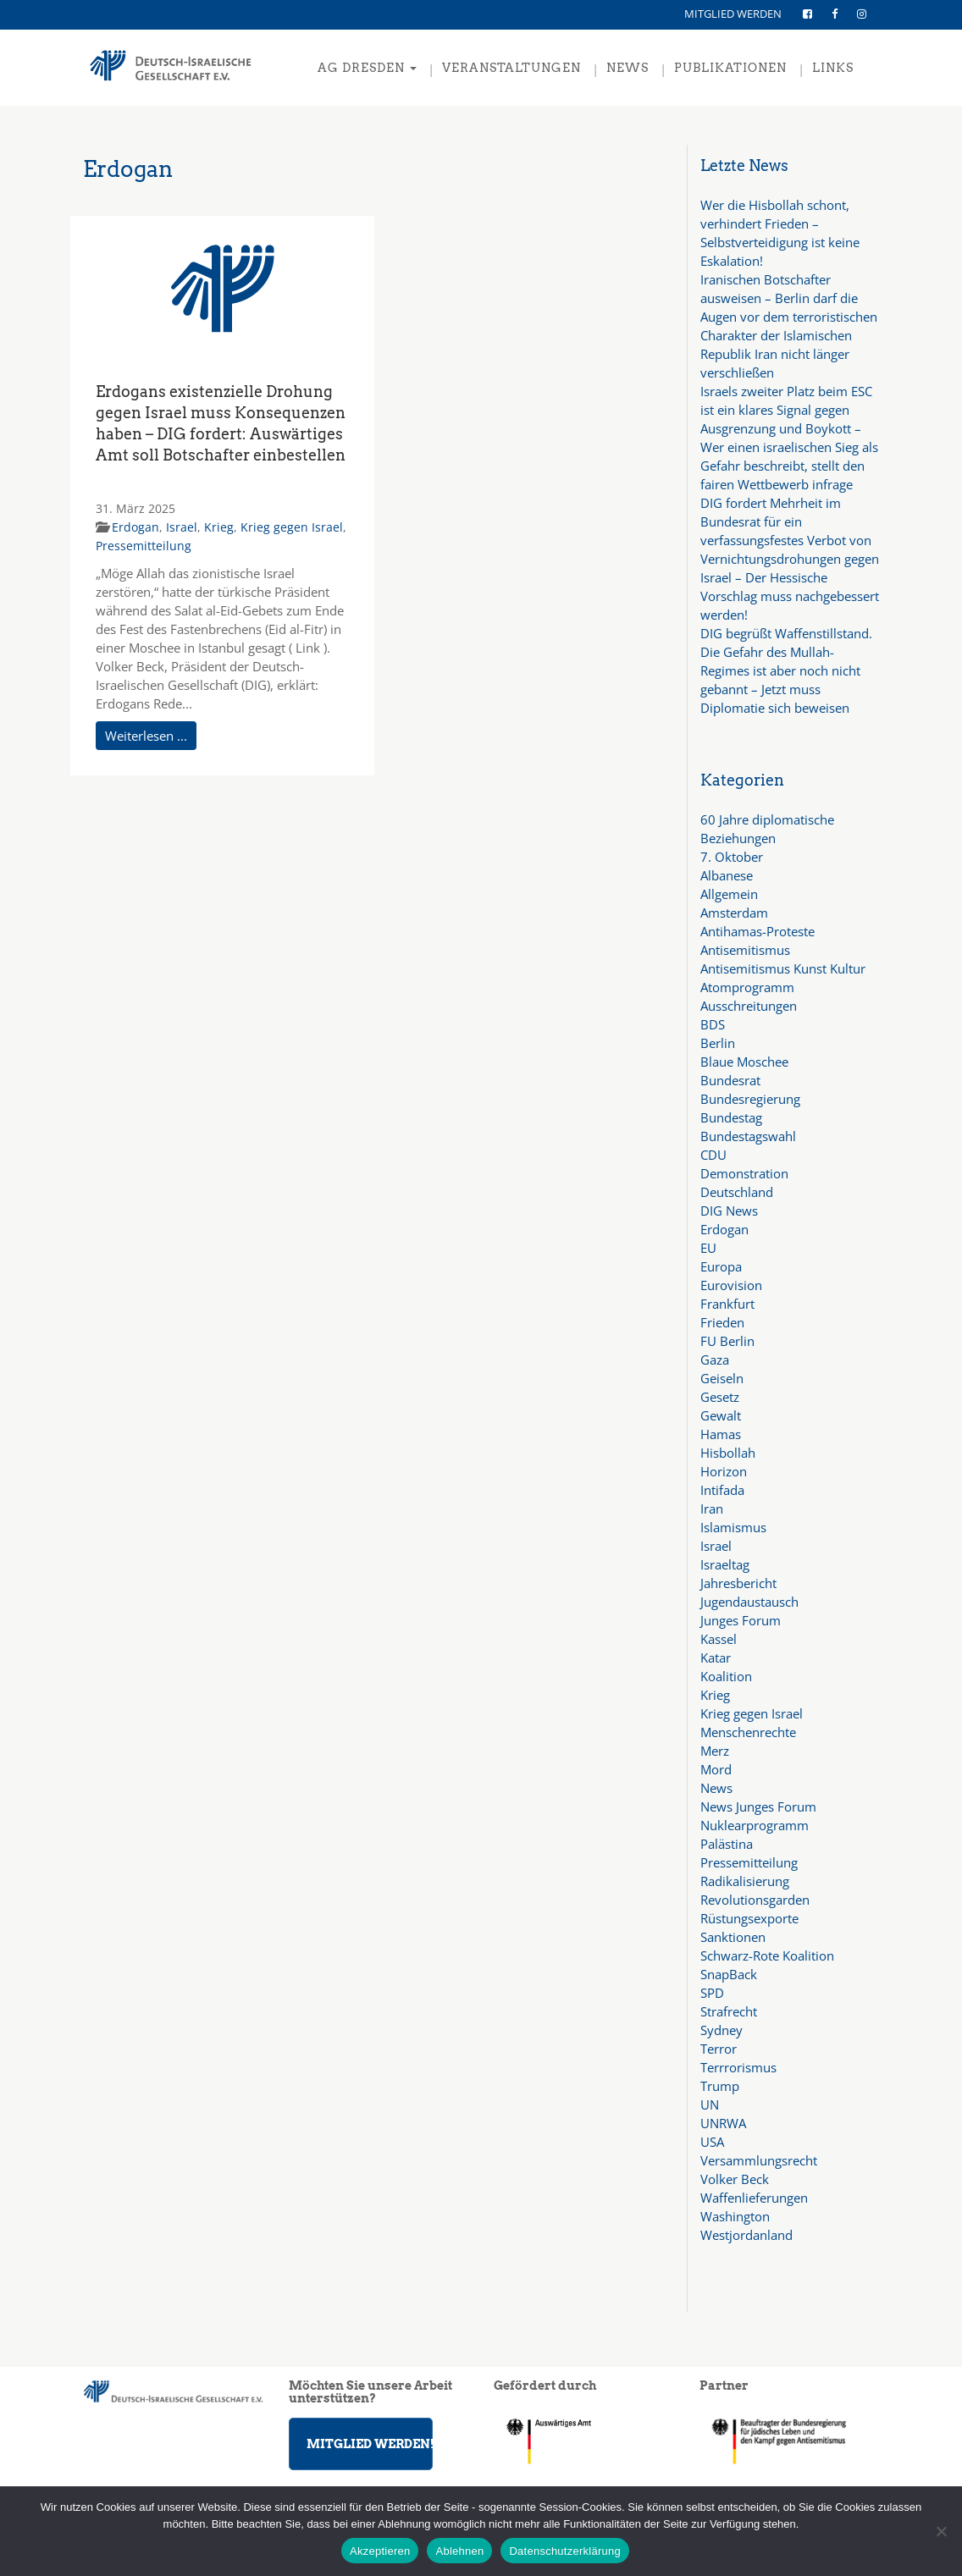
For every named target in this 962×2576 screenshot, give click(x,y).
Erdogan (135, 527)
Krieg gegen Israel (291, 527)
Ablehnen (459, 2551)
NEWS (627, 67)
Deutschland (736, 1191)
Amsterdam (734, 912)
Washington (735, 2216)
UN (709, 2104)
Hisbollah (727, 1452)
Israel (181, 527)
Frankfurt (727, 1303)
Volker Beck (734, 2179)
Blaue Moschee (744, 1061)
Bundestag (731, 1117)
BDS (712, 1024)
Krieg (219, 527)
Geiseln (722, 1378)
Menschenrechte (748, 1732)
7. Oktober (731, 856)
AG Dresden (367, 67)
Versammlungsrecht (758, 2160)
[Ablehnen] (940, 2531)
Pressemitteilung (143, 546)
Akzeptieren (380, 2551)
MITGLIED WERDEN (733, 13)
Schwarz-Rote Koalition (767, 1955)
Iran (711, 1508)
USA (712, 2141)
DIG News (729, 1210)
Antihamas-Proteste (757, 931)
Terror (718, 2048)
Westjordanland (746, 2234)
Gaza (714, 1359)
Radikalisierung (744, 1881)
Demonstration (744, 1173)
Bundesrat (730, 1080)
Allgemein (729, 893)
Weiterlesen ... (146, 735)
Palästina (726, 1843)
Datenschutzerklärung (564, 2551)
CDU (713, 1154)
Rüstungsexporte (749, 1918)
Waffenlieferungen (754, 2197)
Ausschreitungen (748, 1005)
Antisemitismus (745, 949)
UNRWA (723, 2123)
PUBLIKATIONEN (730, 67)
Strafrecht (728, 2011)
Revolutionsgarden (755, 1899)
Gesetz (719, 1396)
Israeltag (724, 1564)
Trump (719, 2085)
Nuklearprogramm (754, 1825)
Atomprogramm (747, 987)
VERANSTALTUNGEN (511, 67)
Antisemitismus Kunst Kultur (782, 968)
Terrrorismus (738, 2067)
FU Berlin (727, 1340)
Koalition (726, 1676)
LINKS (833, 67)
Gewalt (720, 1415)
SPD (712, 1992)
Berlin (717, 1042)
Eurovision (731, 1285)
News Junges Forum (758, 1806)
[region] (789, 2441)
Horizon (723, 1471)
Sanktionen (733, 1936)
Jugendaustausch (749, 1601)
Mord (716, 1769)
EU (708, 1247)
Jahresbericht (738, 1583)
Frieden (722, 1322)
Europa (721, 1266)
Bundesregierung (750, 1098)
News (716, 1787)
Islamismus (733, 1527)
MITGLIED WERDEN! (370, 2444)
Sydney (721, 2030)
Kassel (718, 1638)
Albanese (726, 875)
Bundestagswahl (748, 1136)
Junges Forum (740, 1620)
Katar (715, 1657)
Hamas (720, 1434)
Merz (714, 1750)
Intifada (722, 1489)
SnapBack (728, 1974)
